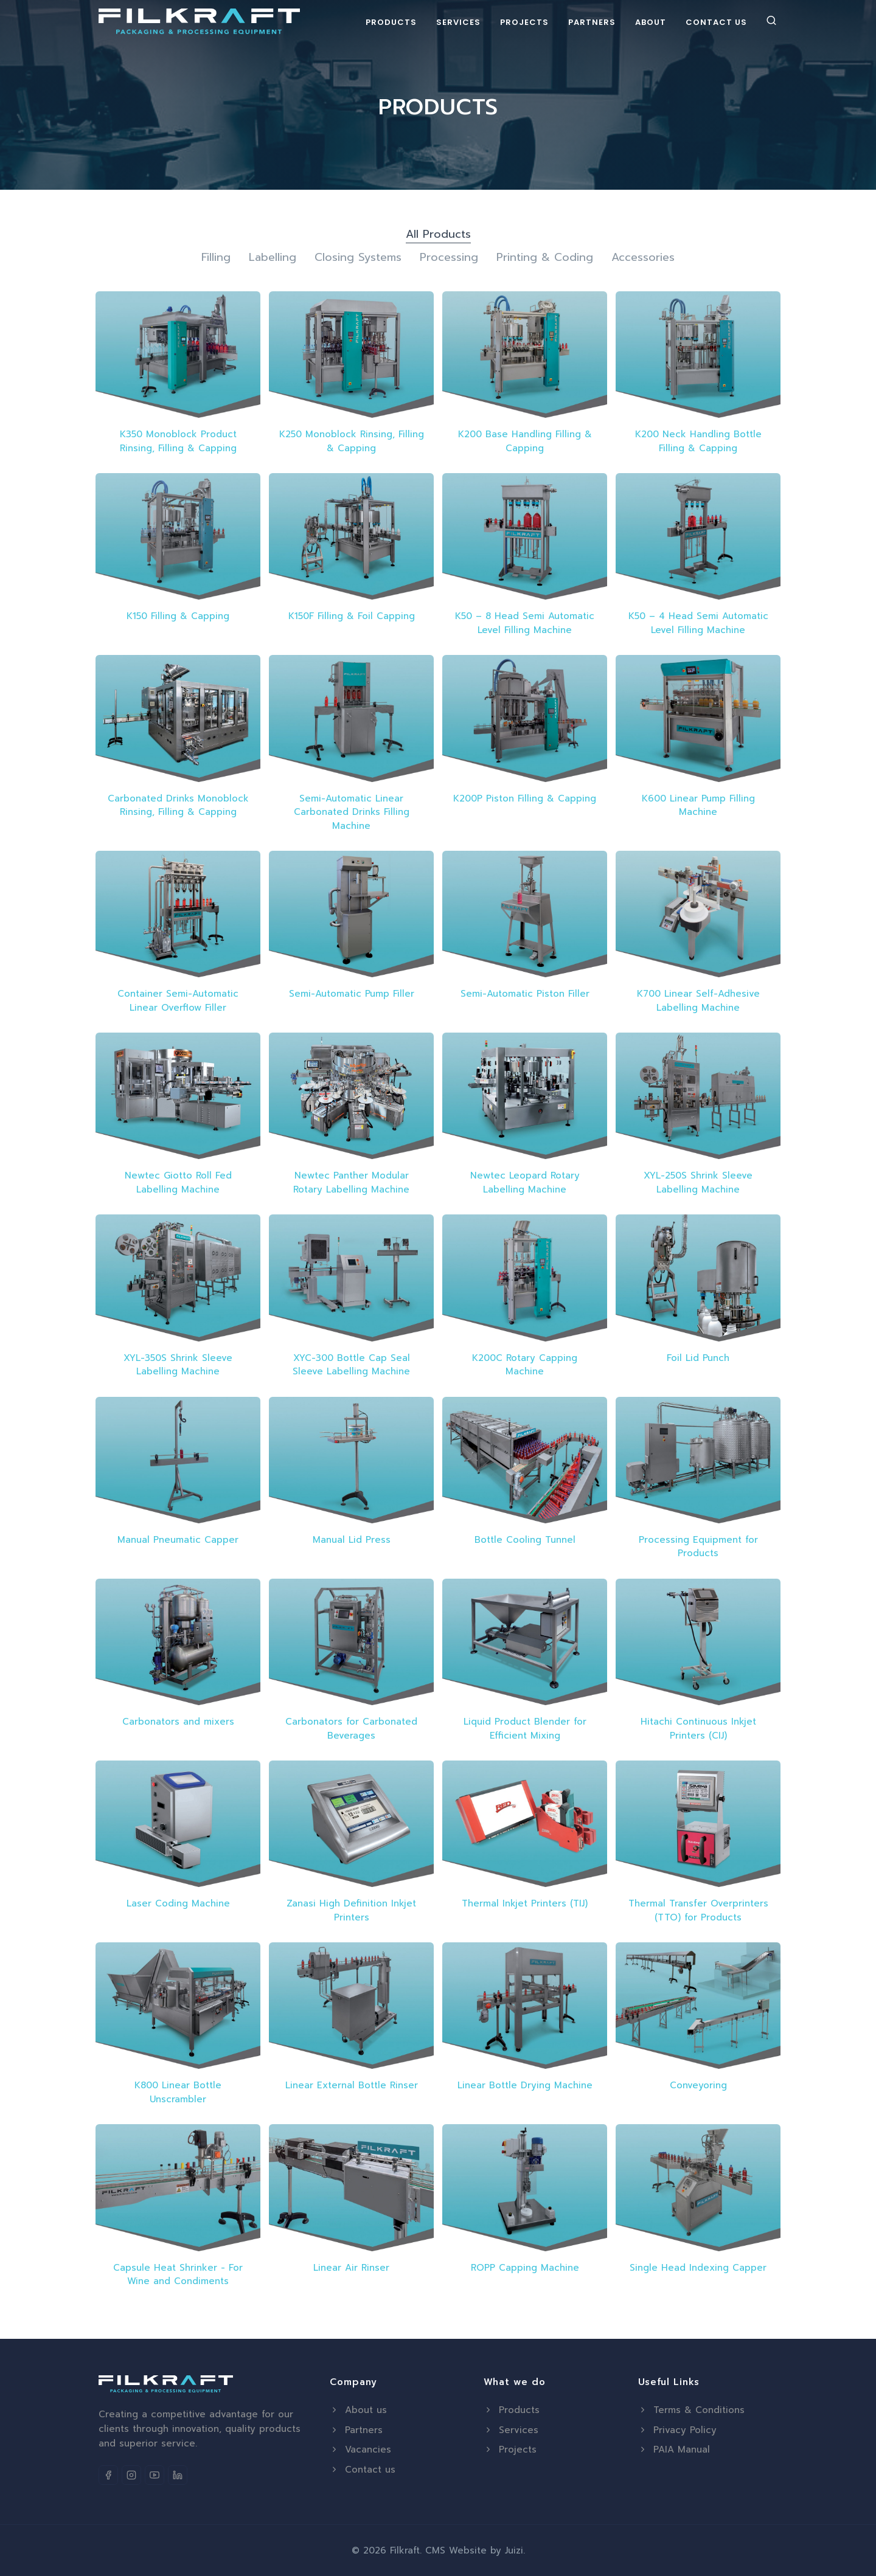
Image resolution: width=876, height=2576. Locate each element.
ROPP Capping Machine (525, 2267)
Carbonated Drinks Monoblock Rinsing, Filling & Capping (178, 805)
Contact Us (716, 22)
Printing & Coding (544, 257)
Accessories (643, 257)
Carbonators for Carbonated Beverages (351, 1728)
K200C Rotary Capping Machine (524, 1365)
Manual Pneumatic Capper (177, 1539)
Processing (449, 257)
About (650, 22)
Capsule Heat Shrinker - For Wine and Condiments (178, 2274)
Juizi (514, 2550)
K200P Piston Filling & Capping (524, 798)
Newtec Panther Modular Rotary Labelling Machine (351, 1182)
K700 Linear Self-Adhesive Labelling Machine (698, 1000)
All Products (438, 234)
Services (458, 22)
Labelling (272, 257)
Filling (216, 257)
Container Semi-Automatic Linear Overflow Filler (177, 1000)
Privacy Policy (677, 2430)
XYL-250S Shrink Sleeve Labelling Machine (698, 1182)
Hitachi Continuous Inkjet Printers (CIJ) (698, 1728)
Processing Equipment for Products (698, 1546)
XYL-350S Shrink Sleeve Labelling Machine (177, 1365)
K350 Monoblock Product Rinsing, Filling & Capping (178, 441)
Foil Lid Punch (698, 1358)
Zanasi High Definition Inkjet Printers (351, 1910)
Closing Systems (358, 257)
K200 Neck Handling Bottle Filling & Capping (698, 441)
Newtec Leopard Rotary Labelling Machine (525, 1182)
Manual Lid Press (352, 1539)
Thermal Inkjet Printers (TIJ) (525, 1903)
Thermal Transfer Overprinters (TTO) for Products (698, 1910)
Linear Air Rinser (351, 2267)
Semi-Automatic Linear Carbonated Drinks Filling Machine (351, 812)
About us (358, 2410)
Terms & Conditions (691, 2410)
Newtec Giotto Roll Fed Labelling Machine (178, 1182)
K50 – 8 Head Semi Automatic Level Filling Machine (524, 623)
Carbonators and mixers (178, 1721)
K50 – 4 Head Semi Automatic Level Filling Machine (698, 623)
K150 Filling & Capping (178, 616)
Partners (592, 22)
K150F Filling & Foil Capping (351, 616)
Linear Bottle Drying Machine (525, 2085)
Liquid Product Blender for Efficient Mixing (525, 1728)
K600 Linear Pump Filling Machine (698, 805)
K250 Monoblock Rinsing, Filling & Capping (351, 441)
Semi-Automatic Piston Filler (525, 993)
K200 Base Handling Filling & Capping (525, 441)
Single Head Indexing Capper (698, 2267)
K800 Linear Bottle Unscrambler (177, 2092)
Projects (524, 22)
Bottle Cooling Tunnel (524, 1539)
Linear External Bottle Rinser (351, 2085)
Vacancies (360, 2449)
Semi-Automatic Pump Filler (351, 993)
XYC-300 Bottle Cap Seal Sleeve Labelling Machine (351, 1365)
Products (391, 22)
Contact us (362, 2469)
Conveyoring (698, 2085)
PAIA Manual (674, 2449)
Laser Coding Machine (178, 1903)
